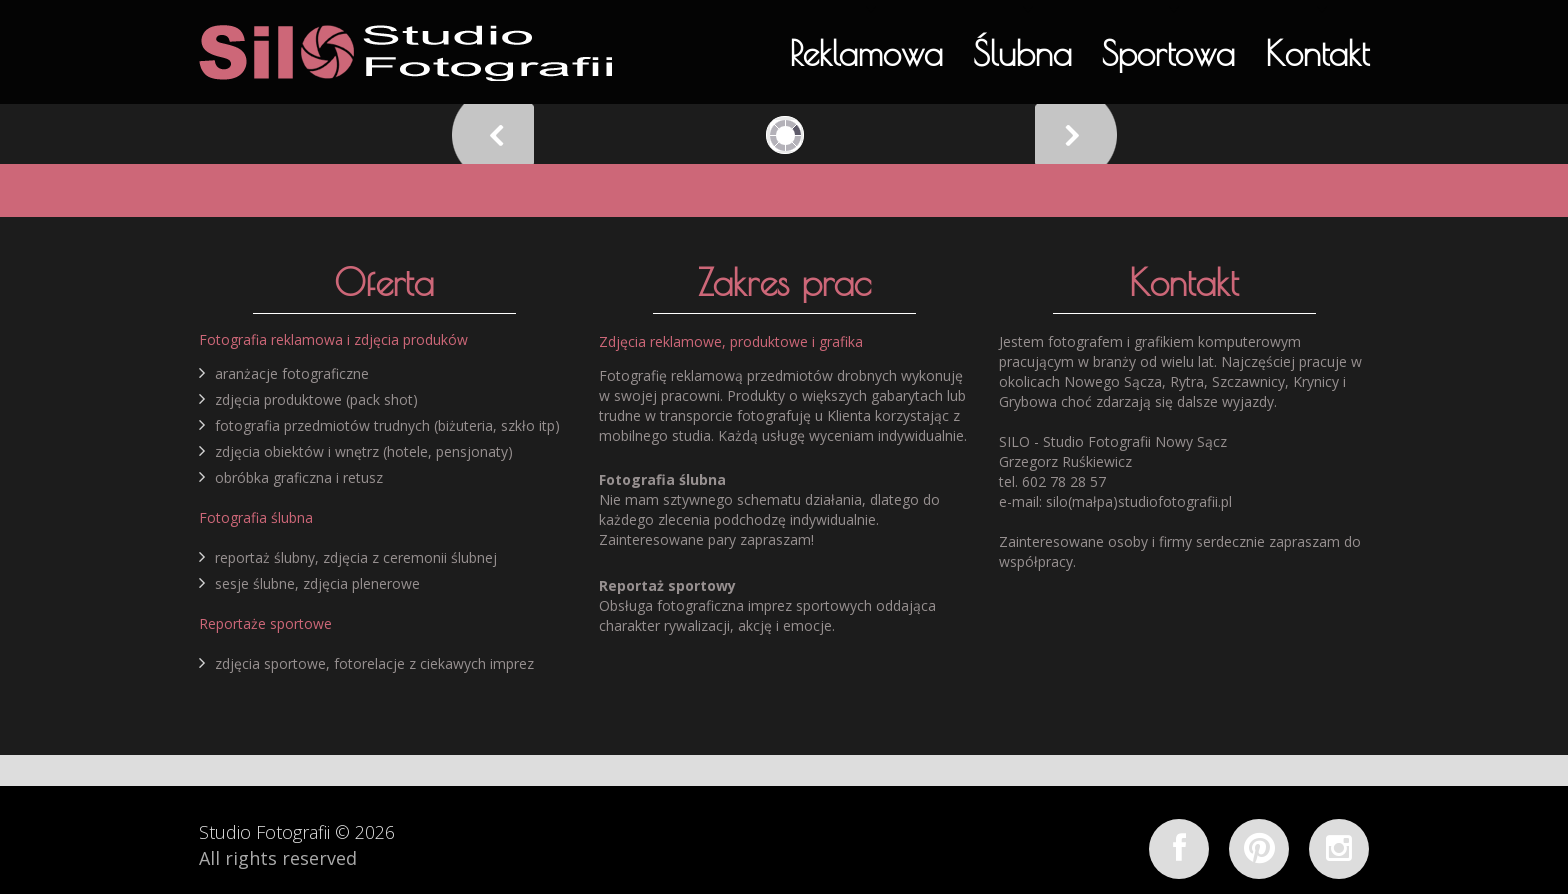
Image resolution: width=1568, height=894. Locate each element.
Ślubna (1022, 53)
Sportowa (1168, 53)
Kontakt (1317, 53)
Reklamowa (866, 53)
